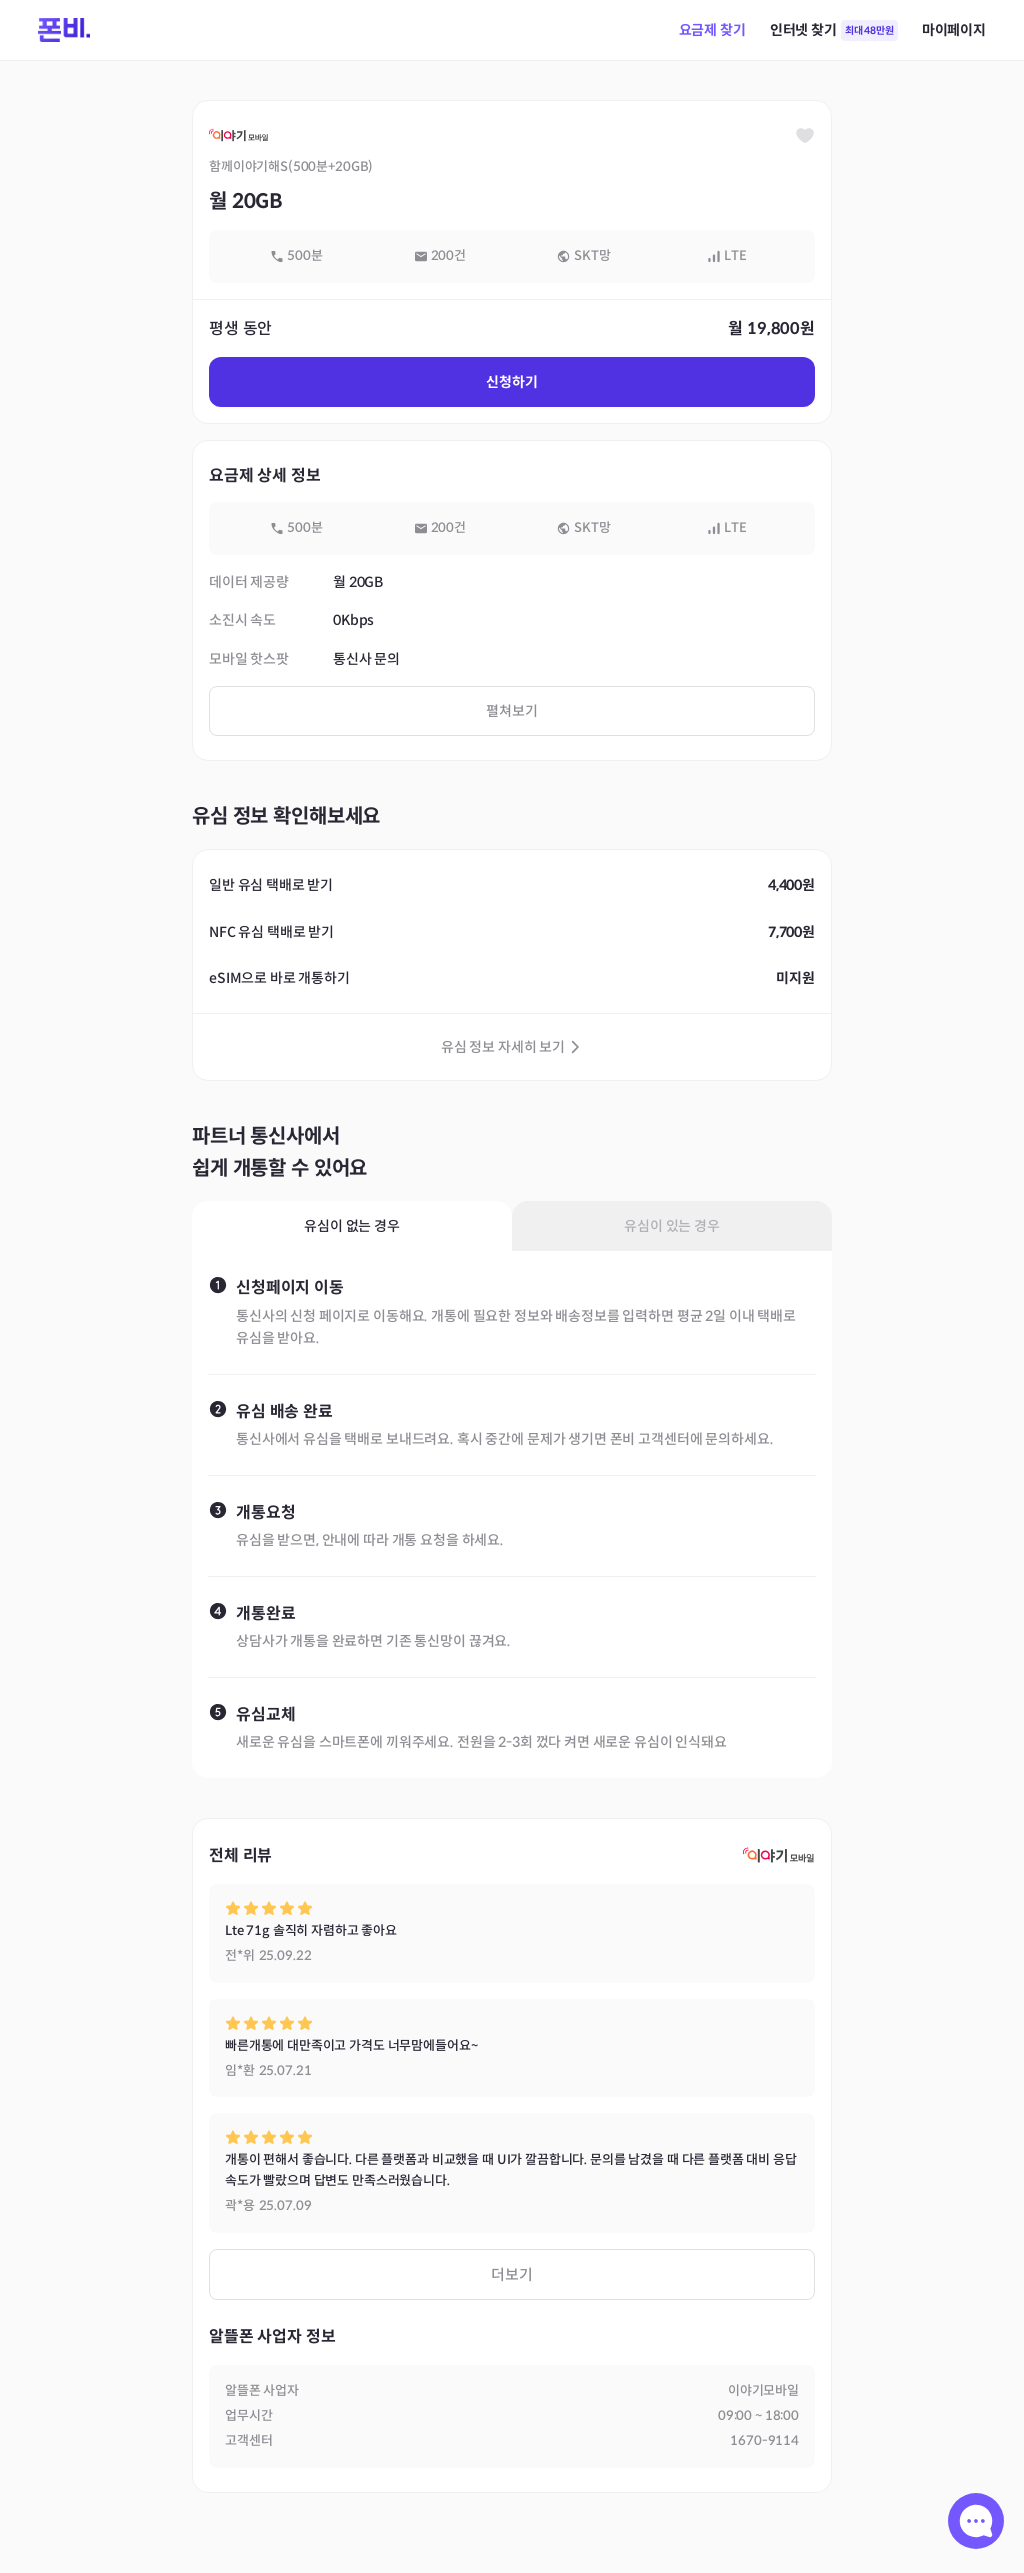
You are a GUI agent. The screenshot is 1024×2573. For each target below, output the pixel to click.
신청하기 (511, 382)
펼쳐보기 (511, 711)
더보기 (512, 2274)
